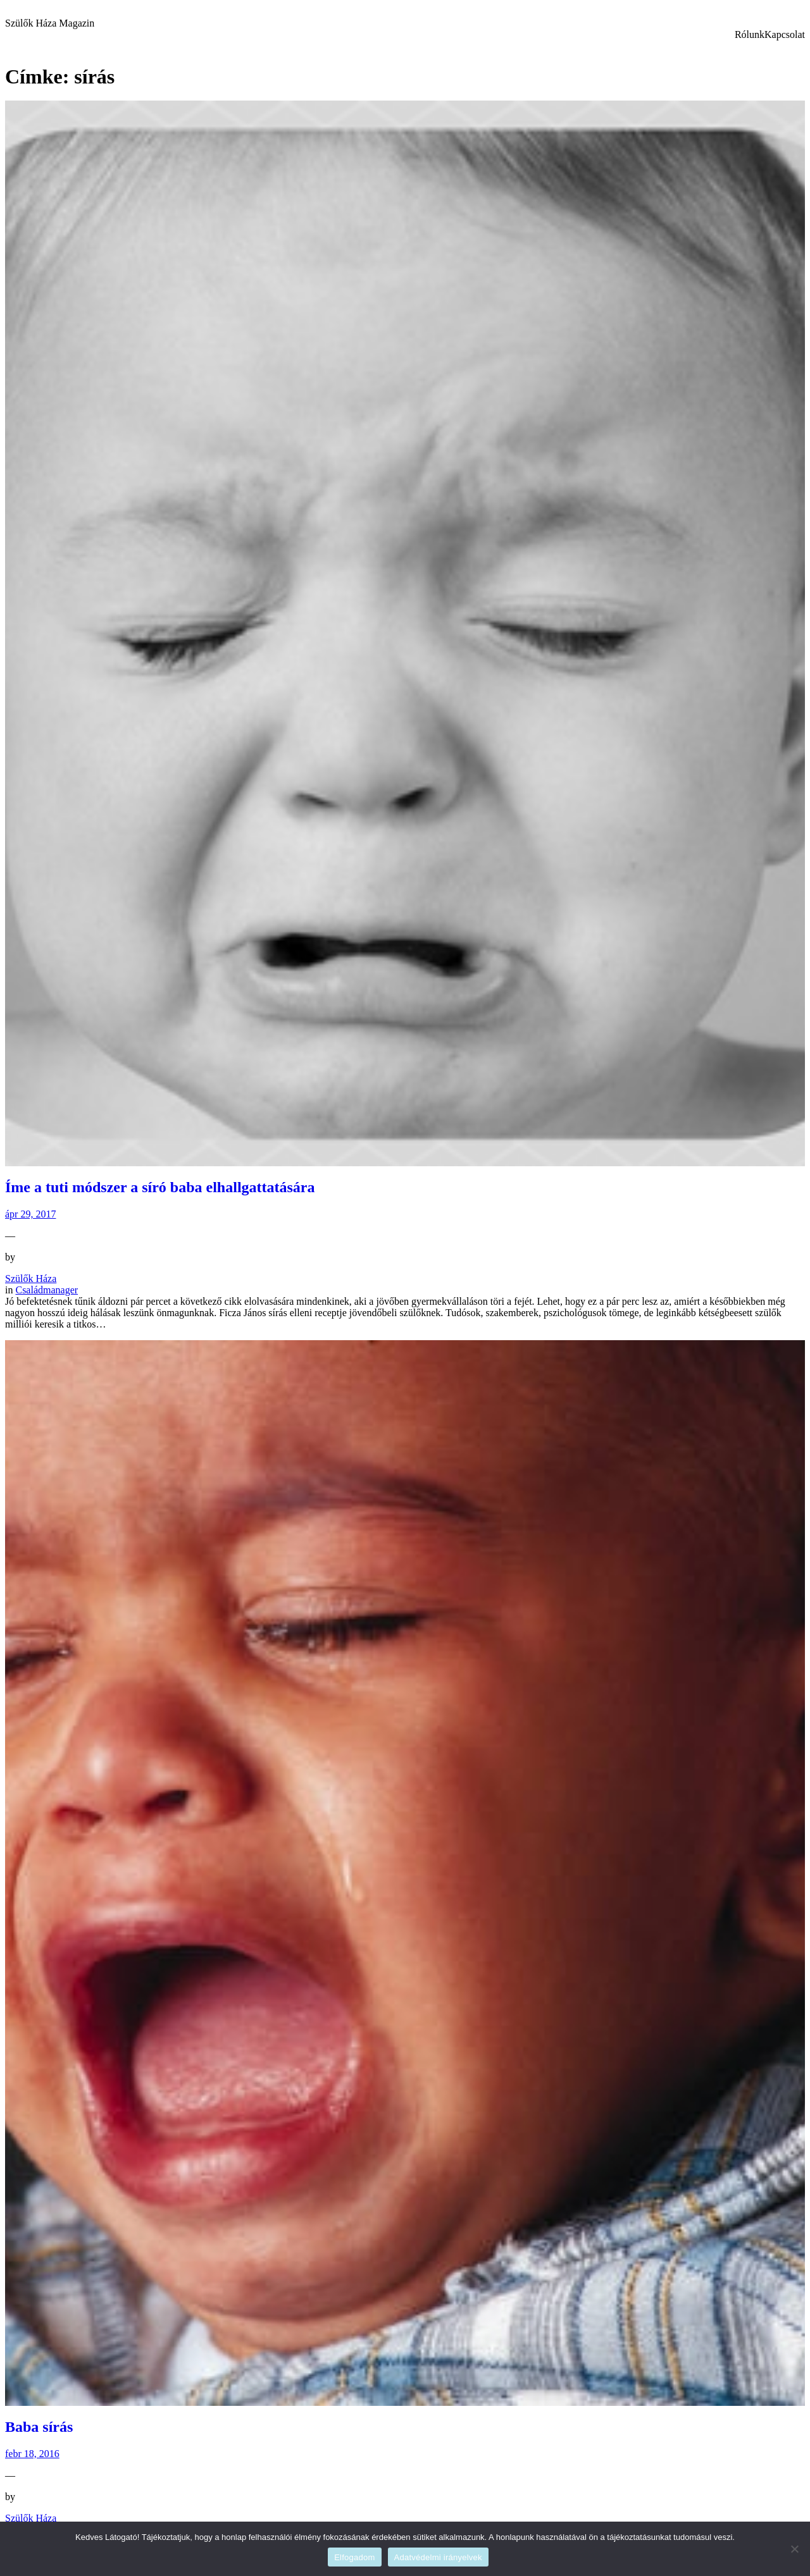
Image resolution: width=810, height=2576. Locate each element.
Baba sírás (39, 2427)
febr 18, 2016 (32, 2453)
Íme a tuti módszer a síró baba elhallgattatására (160, 1187)
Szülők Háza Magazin (49, 23)
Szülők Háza (30, 1278)
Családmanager (46, 1290)
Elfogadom (354, 2557)
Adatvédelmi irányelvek (438, 2557)
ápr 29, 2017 (30, 1214)
